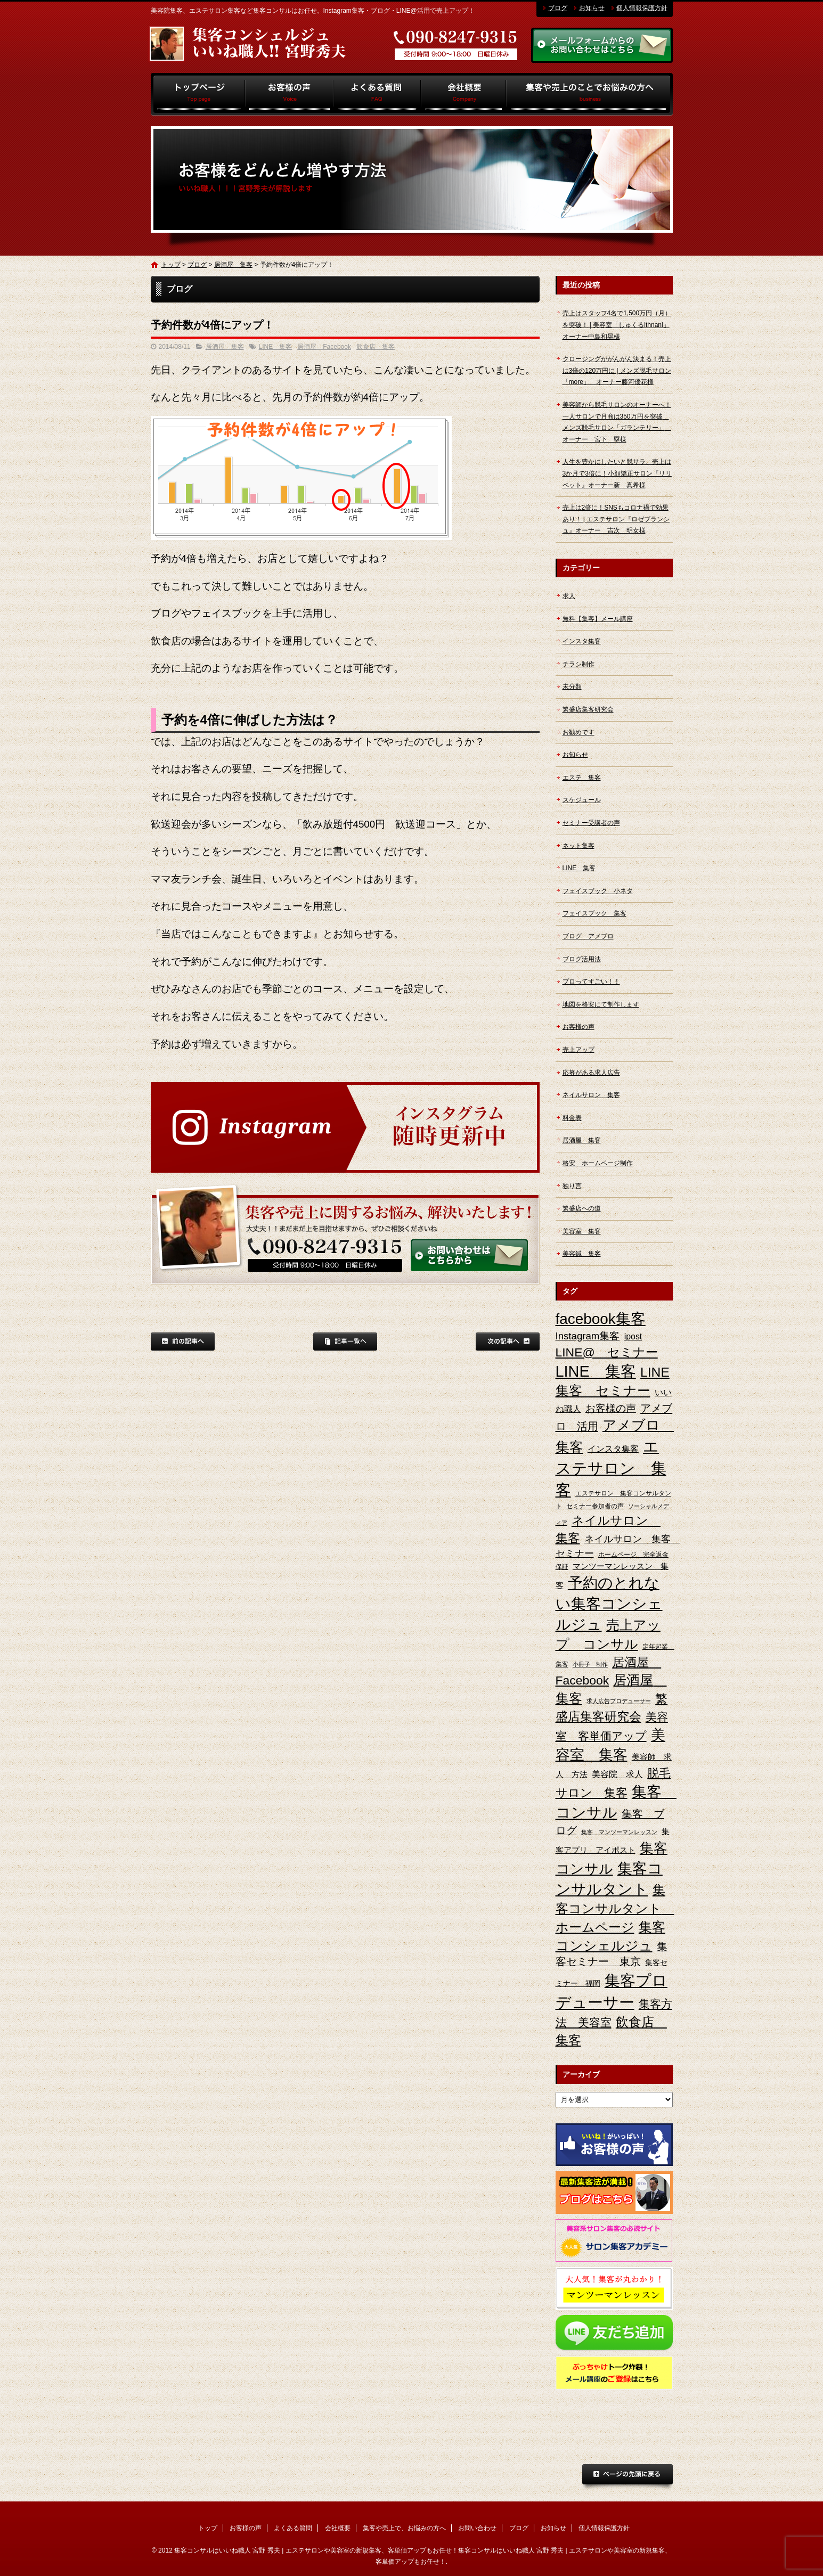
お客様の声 (289, 94)
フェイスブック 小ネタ (598, 891)
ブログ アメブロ (588, 936)
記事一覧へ (345, 1341)
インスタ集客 (582, 641)
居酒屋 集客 (233, 264)
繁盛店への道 (582, 1208)
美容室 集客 (582, 1231)
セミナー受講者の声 (591, 823)
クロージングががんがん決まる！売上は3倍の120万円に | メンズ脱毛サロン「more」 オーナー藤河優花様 (617, 370)
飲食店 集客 (375, 346)
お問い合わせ (477, 2528)
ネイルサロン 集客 (591, 1095)
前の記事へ (183, 1341)
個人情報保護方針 (641, 8)
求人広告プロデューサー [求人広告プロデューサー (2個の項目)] (618, 1701)
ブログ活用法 (582, 959)
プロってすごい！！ (591, 981)
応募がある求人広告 (591, 1072)
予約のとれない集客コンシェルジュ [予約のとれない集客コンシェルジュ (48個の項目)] (609, 1604)
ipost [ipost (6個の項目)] (633, 1336)
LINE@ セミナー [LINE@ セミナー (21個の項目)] (607, 1352)
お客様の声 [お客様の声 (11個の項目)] (610, 1408)
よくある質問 (377, 94)
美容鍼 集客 (582, 1253)
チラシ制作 (578, 664)
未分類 (572, 686)
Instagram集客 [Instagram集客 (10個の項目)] (588, 1336)
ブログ (557, 8)
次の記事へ (508, 1341)
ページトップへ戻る (627, 2477)
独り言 (572, 1186)
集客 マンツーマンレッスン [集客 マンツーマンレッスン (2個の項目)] (619, 1832)
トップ (198, 94)
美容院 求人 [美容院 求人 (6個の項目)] (617, 1774)
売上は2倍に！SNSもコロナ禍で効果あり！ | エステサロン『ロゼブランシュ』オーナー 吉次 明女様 (616, 519)
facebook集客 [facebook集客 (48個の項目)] (601, 1319)
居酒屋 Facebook (324, 346)
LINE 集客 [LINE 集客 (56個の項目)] (596, 1371)
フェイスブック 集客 (594, 913)
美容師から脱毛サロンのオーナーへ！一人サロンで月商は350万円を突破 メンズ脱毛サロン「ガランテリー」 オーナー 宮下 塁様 (617, 422)
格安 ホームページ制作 (598, 1163)
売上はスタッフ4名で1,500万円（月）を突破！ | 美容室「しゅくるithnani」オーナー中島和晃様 (617, 324)
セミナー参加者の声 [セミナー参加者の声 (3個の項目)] (595, 1506)
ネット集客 (578, 845)
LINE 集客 (275, 346)
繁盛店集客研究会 (588, 709)
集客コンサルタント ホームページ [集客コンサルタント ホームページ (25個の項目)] (615, 1908)
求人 (569, 596)
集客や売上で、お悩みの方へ (589, 94)
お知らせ (592, 8)
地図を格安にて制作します (601, 1004)
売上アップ (578, 1049)
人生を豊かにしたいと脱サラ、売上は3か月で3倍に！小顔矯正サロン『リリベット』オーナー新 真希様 (617, 473)
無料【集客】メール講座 (598, 619)
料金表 (572, 1118)
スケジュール (582, 800)
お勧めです (578, 732)
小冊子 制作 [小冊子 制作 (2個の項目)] (590, 1664)
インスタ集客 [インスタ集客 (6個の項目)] (613, 1448)
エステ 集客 (582, 777)
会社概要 (463, 94)
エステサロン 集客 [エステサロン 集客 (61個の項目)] (611, 1468)
